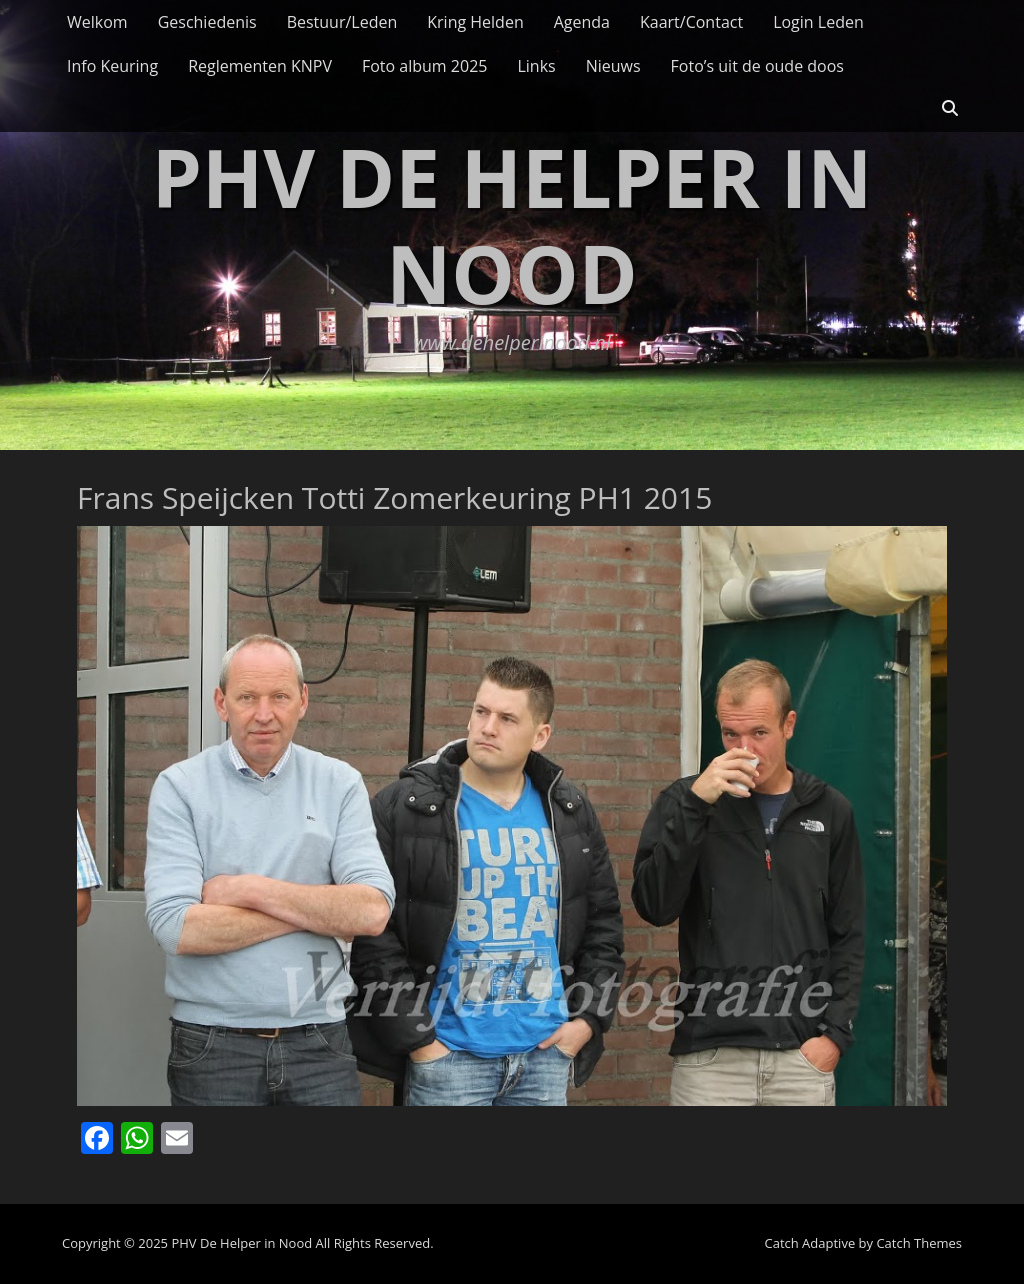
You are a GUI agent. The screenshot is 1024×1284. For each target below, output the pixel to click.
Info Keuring (112, 66)
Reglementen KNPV (260, 66)
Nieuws (613, 66)
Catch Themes (919, 1243)
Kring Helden (475, 22)
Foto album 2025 (424, 66)
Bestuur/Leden (342, 22)
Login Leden (818, 22)
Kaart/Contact (691, 22)
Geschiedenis (207, 22)
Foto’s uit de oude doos (757, 66)
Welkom (97, 22)
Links (536, 66)
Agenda (582, 22)
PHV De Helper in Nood (512, 224)
